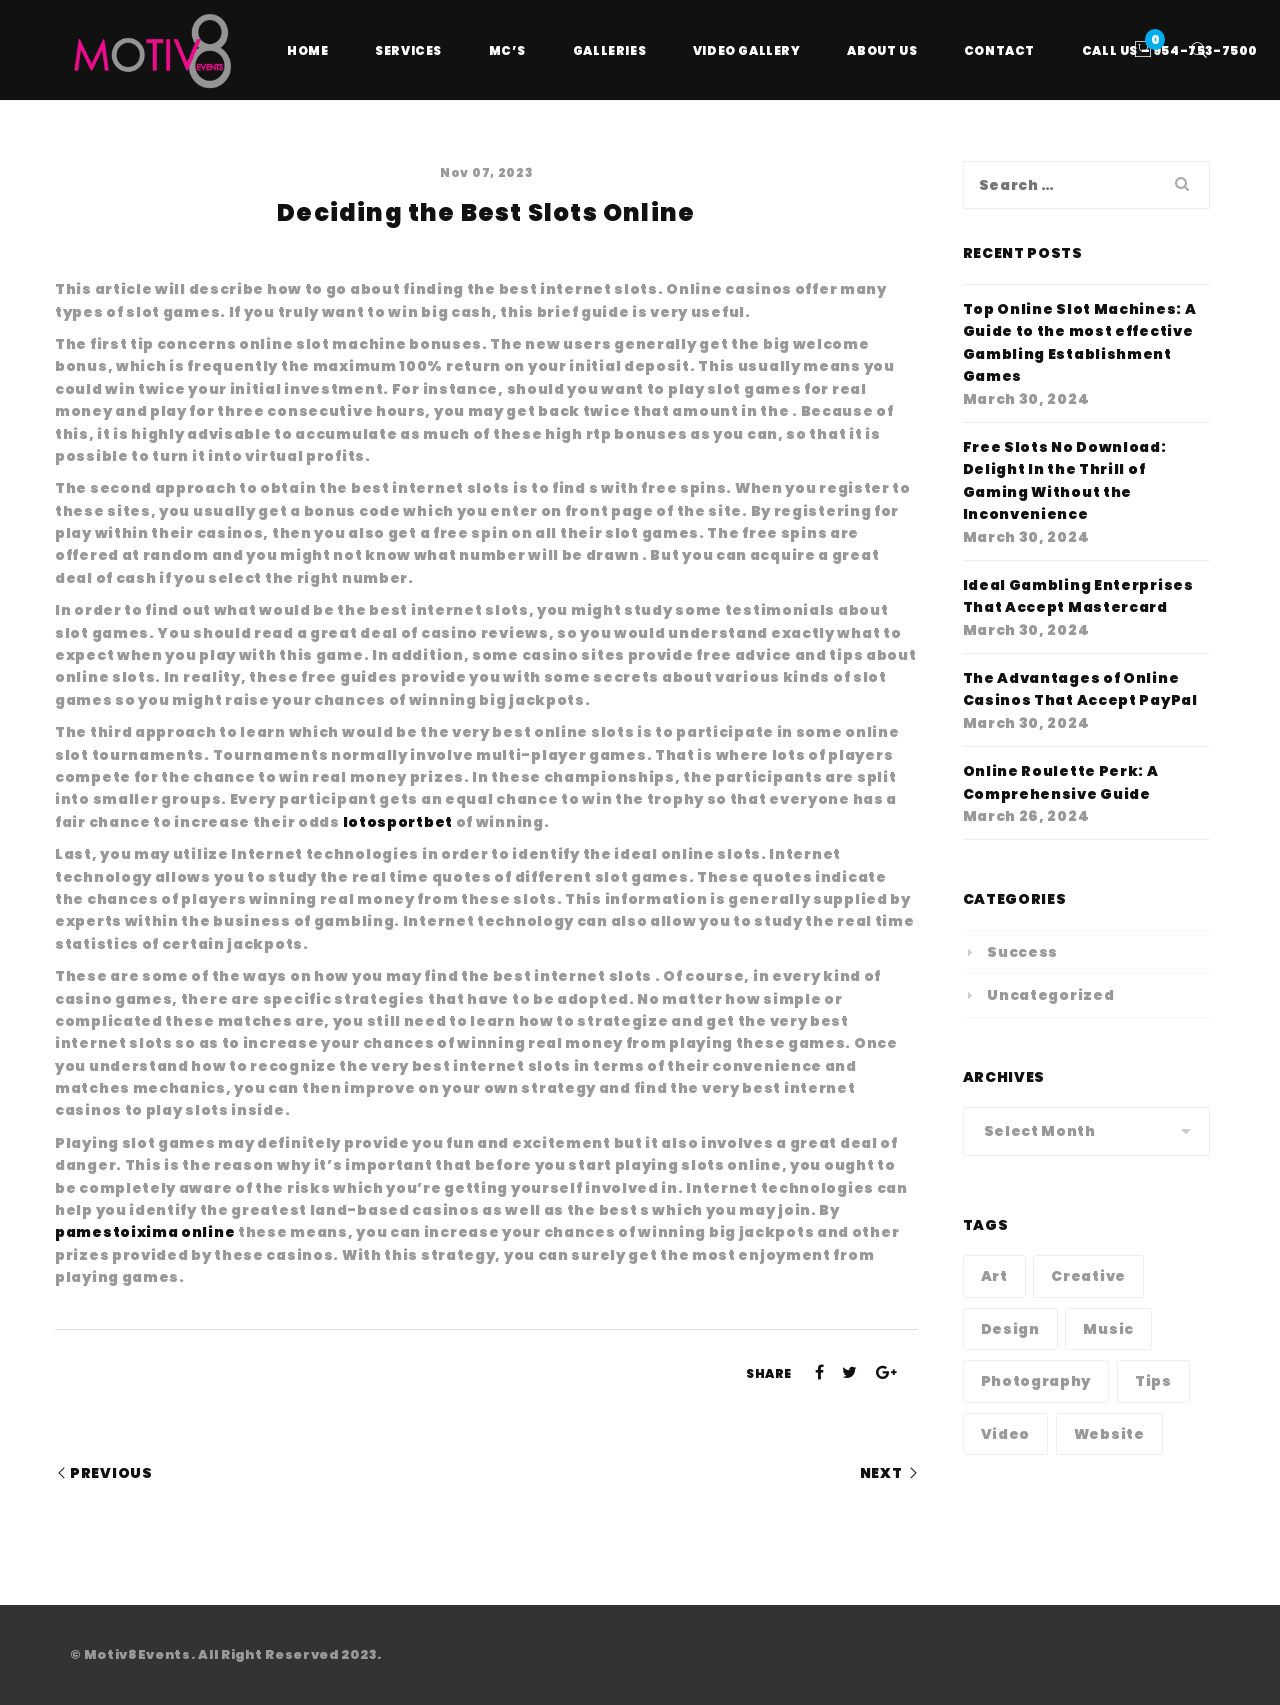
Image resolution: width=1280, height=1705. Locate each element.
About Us (882, 50)
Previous (111, 1473)
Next (881, 1473)
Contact (999, 50)
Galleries (609, 50)
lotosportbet (398, 822)
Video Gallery (747, 50)
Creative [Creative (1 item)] (1088, 1276)
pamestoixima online (145, 1232)
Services (408, 50)
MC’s (507, 50)
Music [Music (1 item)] (1108, 1329)
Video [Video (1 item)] (1006, 1434)
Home (307, 50)
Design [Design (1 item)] (1010, 1329)
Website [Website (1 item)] (1109, 1434)
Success (1022, 952)
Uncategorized (1050, 995)
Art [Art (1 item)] (994, 1276)
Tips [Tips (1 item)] (1153, 1381)
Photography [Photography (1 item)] (1036, 1381)
